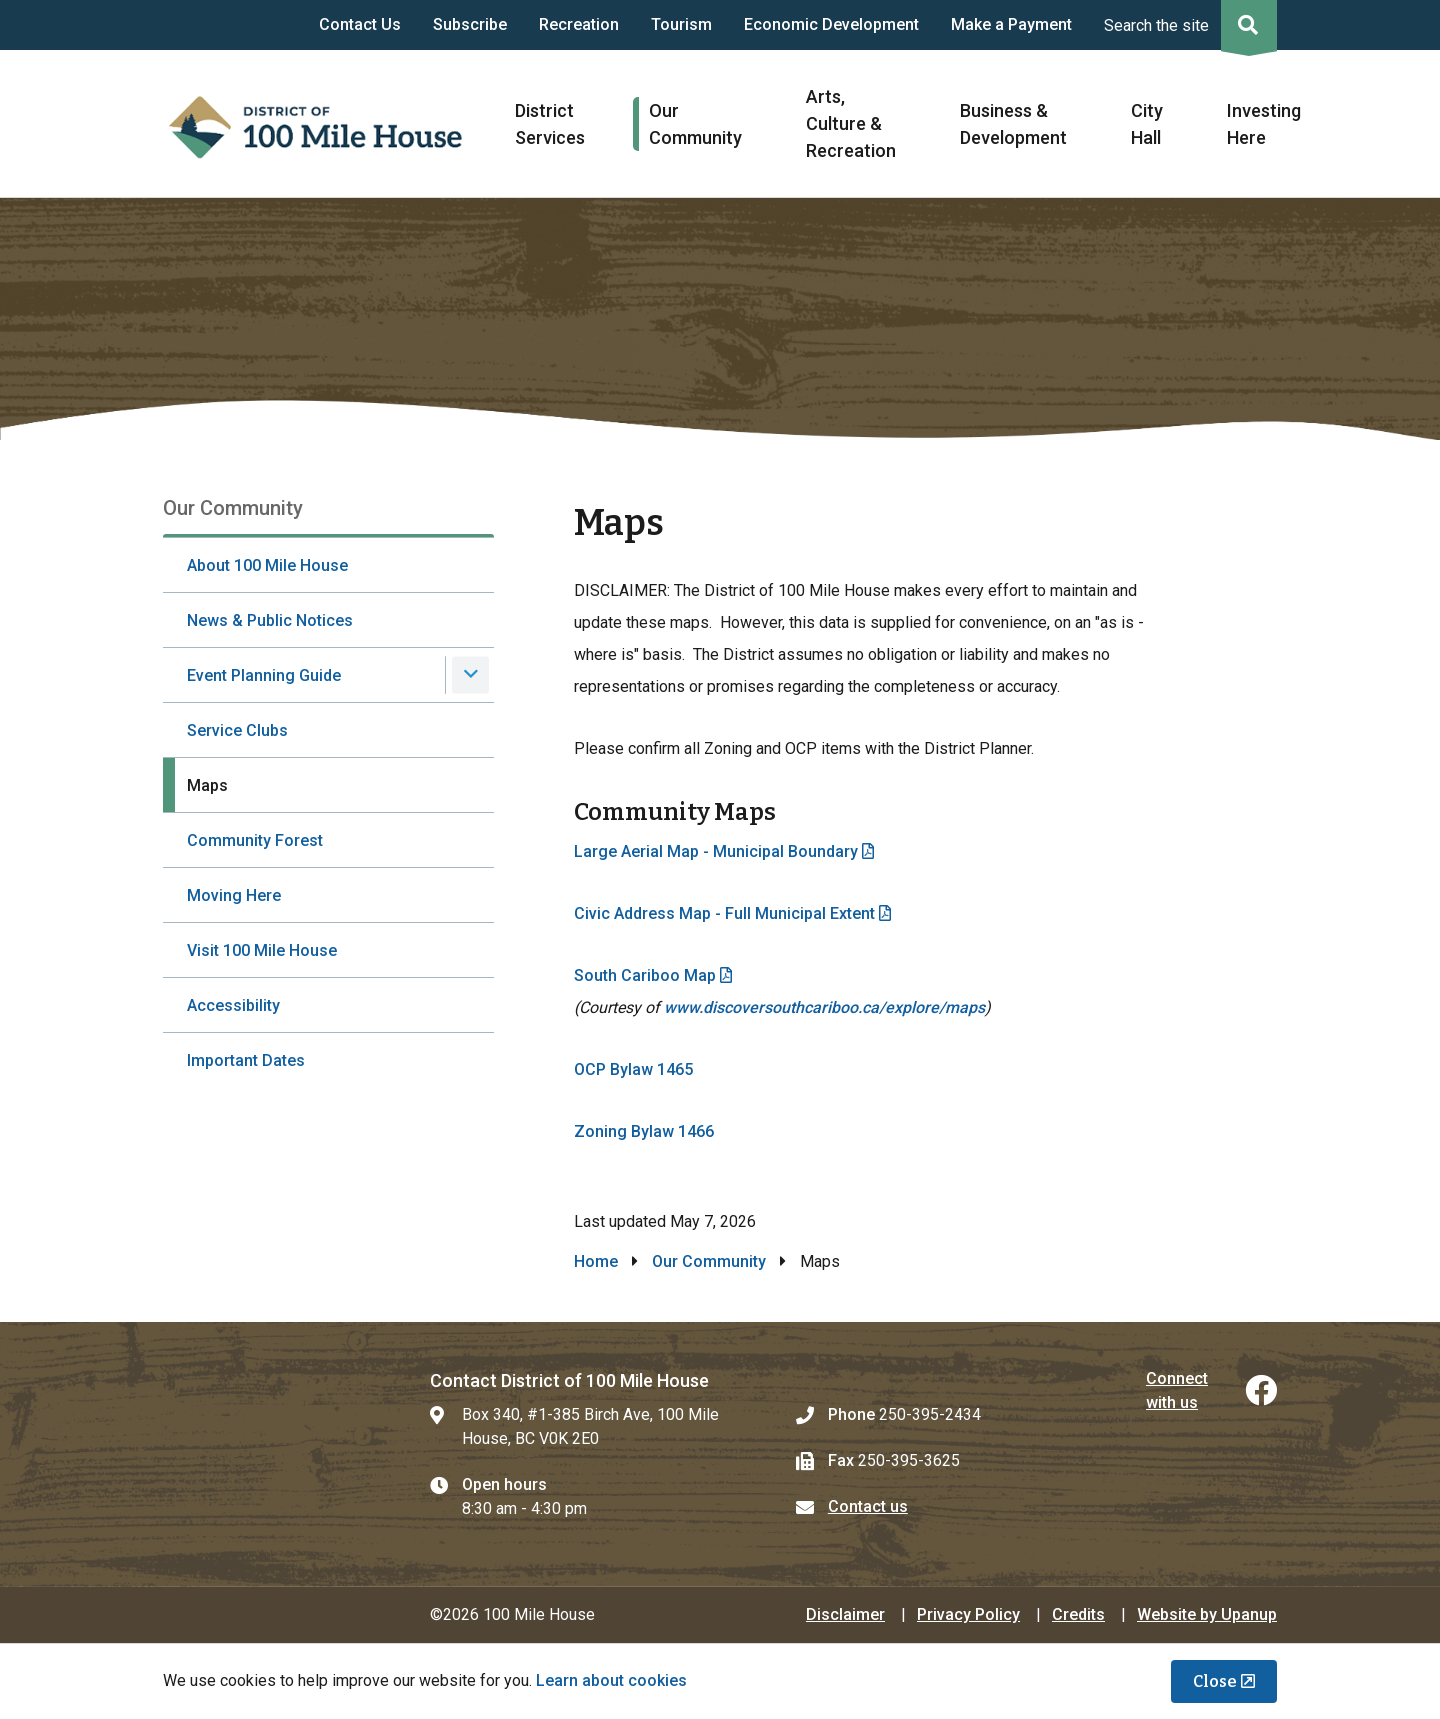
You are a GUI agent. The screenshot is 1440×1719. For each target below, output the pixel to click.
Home (596, 1261)
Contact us (868, 1506)
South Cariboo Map (645, 975)
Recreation (579, 24)
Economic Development (831, 24)
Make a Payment (1011, 24)
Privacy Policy (968, 1614)
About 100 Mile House (267, 565)
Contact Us (360, 24)
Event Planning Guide (264, 675)
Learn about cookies (611, 1680)
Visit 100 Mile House (262, 950)
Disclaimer (845, 1614)
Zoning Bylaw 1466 (644, 1131)
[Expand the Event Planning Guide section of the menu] (470, 674)
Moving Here (234, 895)
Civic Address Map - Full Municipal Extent (724, 913)
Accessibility (233, 1005)
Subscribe (470, 24)
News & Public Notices (270, 620)
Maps (207, 785)
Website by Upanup (1207, 1614)
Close (1215, 1681)
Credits (1078, 1614)
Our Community (709, 1261)
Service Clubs (237, 730)
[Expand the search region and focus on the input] (1186, 25)
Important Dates (246, 1060)
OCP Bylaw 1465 (633, 1069)
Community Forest (255, 840)
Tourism (681, 24)
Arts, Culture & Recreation (851, 123)
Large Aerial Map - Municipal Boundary (716, 851)
